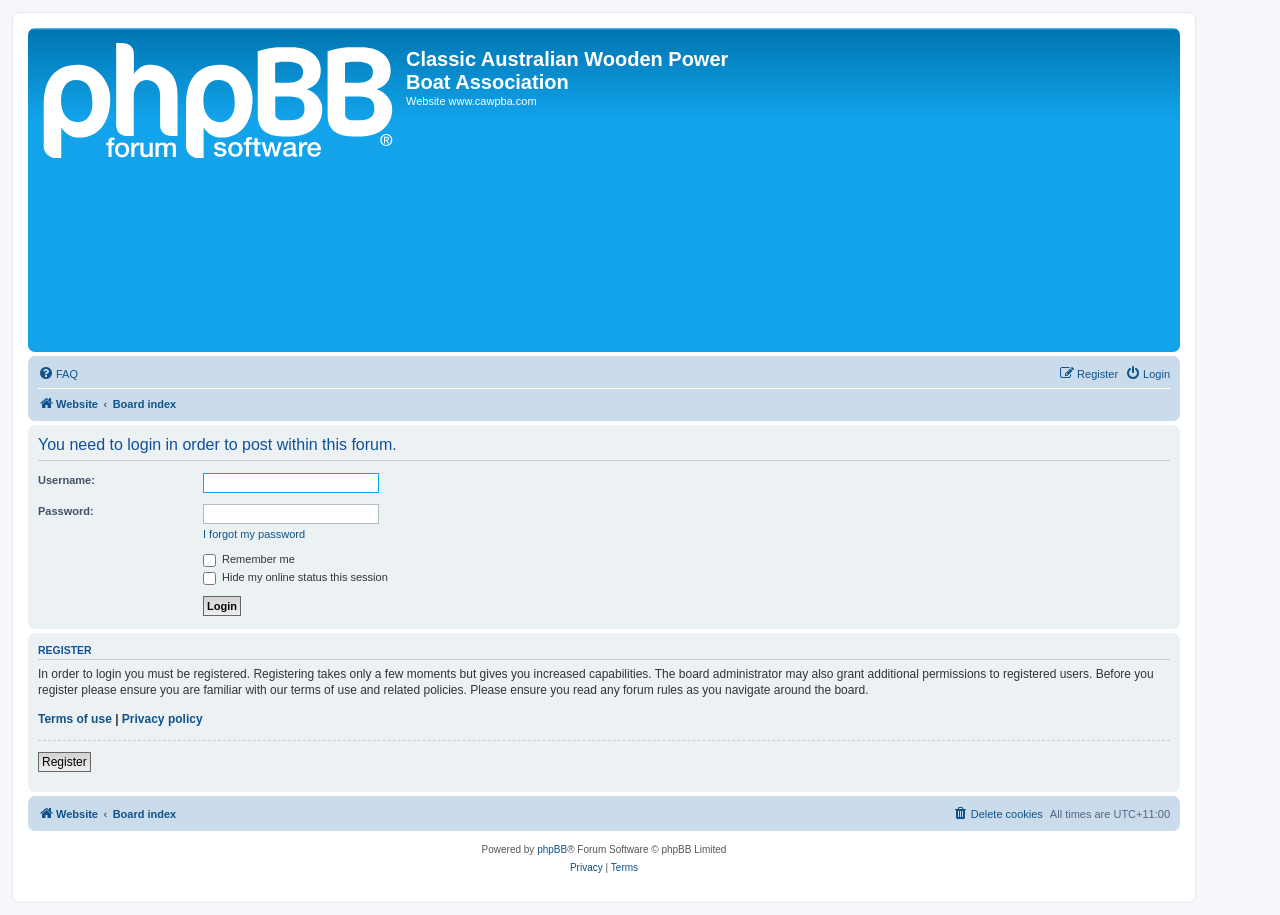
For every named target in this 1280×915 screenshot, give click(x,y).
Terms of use (75, 719)
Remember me (249, 559)
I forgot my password (254, 534)
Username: (66, 480)
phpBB (552, 849)
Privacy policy (162, 719)
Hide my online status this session (295, 577)
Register (64, 762)
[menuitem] (58, 374)
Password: (66, 511)
